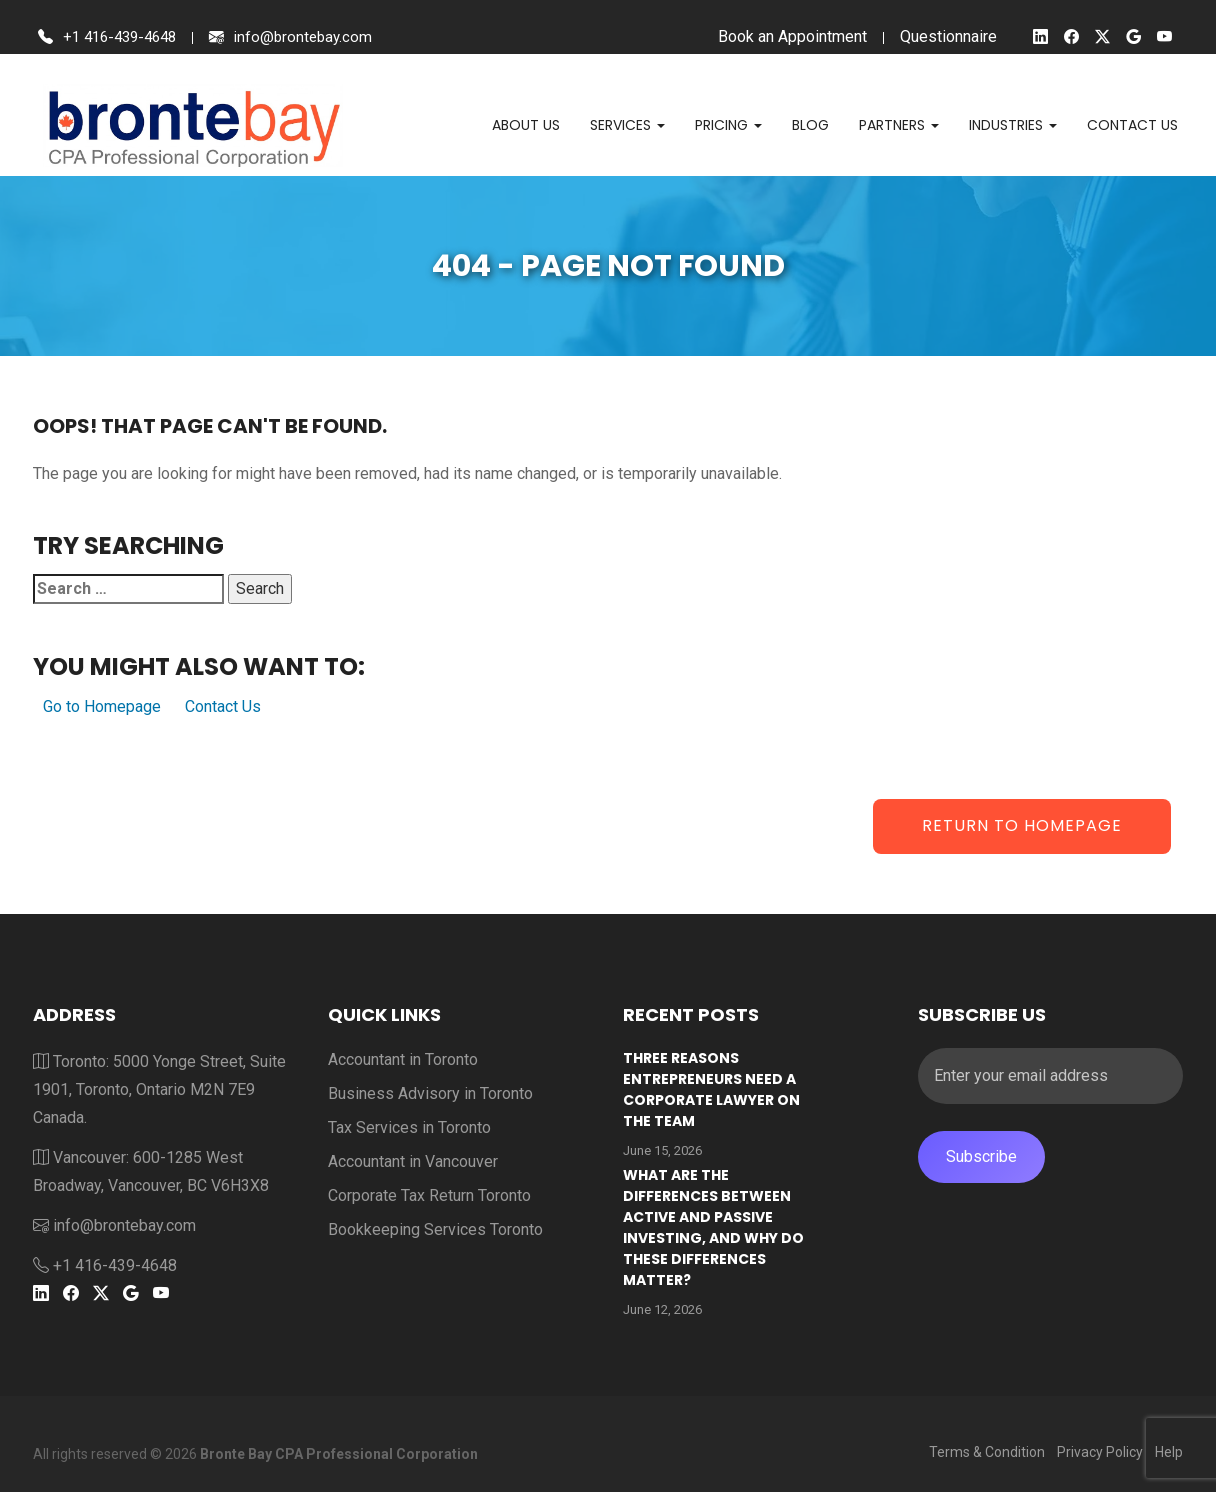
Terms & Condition (987, 1452)
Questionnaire (943, 36)
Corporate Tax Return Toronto (429, 1195)
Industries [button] (1013, 125)
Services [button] (627, 125)
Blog (810, 125)
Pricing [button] (728, 125)
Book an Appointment (787, 36)
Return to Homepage (1022, 825)
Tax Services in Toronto (409, 1127)
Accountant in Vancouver (413, 1161)
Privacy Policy (1100, 1452)
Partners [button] (899, 125)
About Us (526, 125)
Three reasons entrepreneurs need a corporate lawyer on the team (711, 1089)
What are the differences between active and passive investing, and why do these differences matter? (713, 1227)
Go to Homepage (102, 706)
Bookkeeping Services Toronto (435, 1229)
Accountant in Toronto (403, 1059)
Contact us (1132, 125)
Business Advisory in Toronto (430, 1093)
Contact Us (223, 706)
